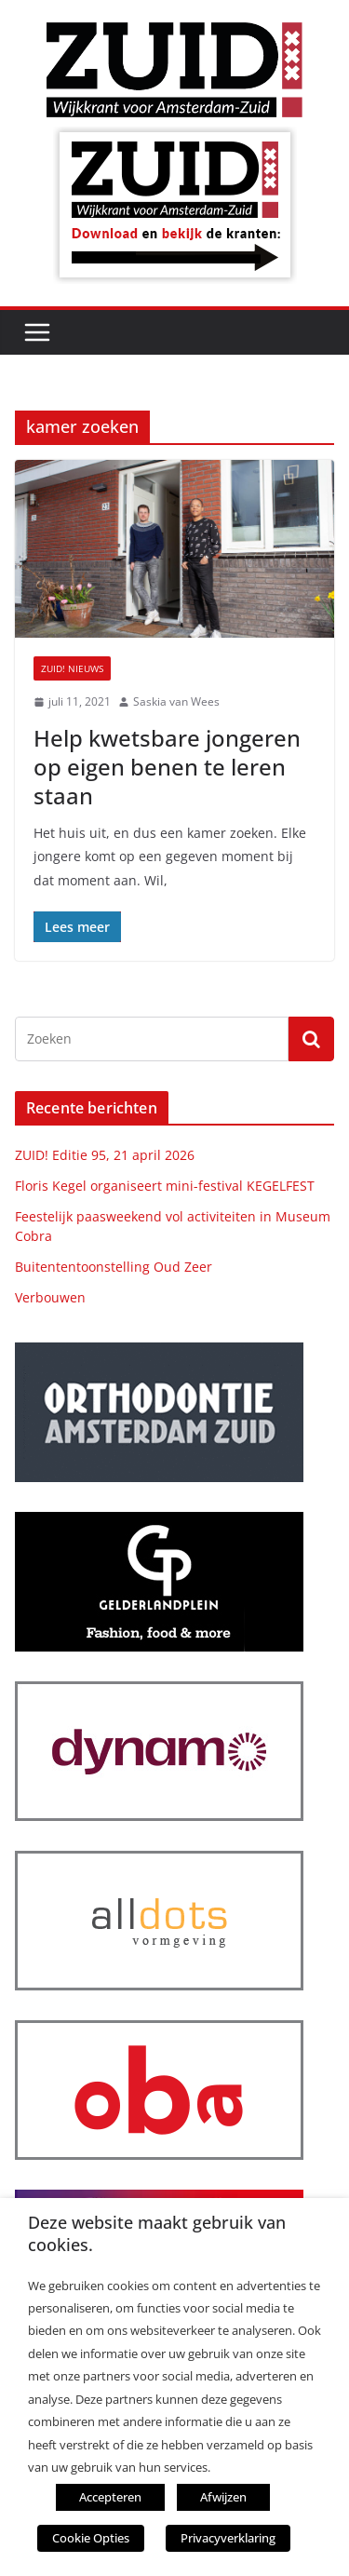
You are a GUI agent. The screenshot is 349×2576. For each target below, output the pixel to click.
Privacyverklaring (228, 2537)
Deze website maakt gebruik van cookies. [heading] (157, 2233)
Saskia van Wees (176, 701)
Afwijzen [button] (223, 2496)
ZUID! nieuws (72, 668)
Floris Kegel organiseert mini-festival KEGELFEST (165, 1185)
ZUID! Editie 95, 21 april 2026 (105, 1155)
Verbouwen (50, 1297)
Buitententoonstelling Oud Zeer (113, 1266)
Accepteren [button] (110, 2496)
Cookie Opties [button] (90, 2537)
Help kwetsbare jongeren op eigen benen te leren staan (167, 766)
